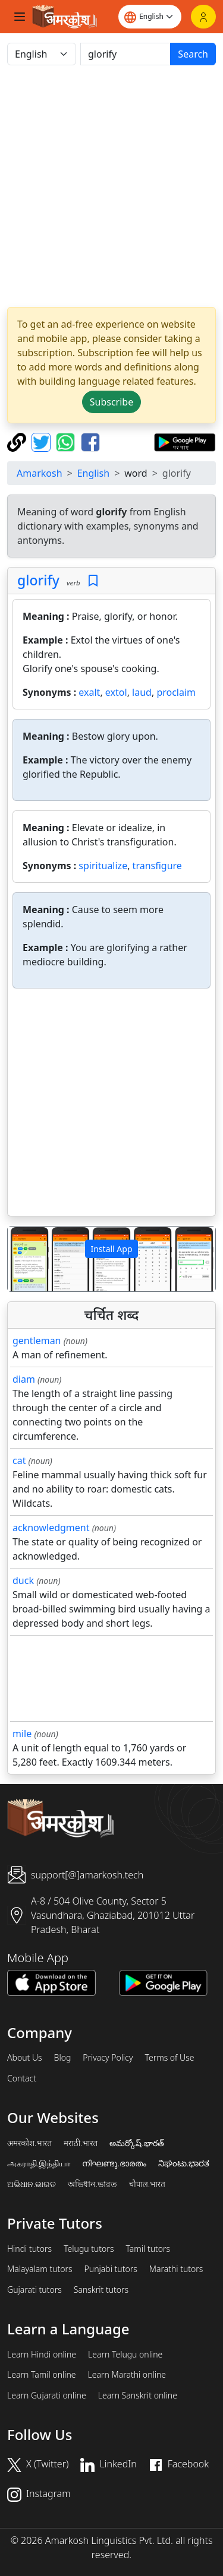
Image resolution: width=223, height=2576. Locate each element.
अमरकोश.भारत (29, 2143)
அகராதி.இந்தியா (38, 2163)
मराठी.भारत (81, 2143)
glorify (38, 580)
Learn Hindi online (41, 2354)
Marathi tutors (176, 2269)
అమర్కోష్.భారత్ (136, 2143)
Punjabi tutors (110, 2269)
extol (116, 692)
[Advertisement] (111, 186)
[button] (23, 1259)
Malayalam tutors (40, 2269)
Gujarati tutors (34, 2289)
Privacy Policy (108, 2057)
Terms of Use (169, 2057)
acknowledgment (51, 1527)
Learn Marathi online (127, 2374)
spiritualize (102, 865)
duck (23, 1580)
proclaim (176, 692)
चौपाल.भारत (147, 2184)
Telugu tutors (89, 2249)
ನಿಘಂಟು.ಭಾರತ (183, 2163)
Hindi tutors (29, 2249)
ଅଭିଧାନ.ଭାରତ (31, 2184)
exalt (89, 692)
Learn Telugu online (125, 2354)
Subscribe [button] (111, 401)
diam (23, 1379)
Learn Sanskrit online (137, 2395)
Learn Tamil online (41, 2374)
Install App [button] (111, 1248)
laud (142, 692)
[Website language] (149, 16)
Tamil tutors (147, 2249)
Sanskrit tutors (101, 2289)
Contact (21, 2078)
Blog (62, 2057)
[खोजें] (125, 54)
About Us (24, 2057)
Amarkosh (39, 473)
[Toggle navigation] (19, 16)
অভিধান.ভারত (92, 2184)
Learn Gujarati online (46, 2395)
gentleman (36, 1340)
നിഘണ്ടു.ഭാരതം (114, 2163)
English (93, 473)
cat (19, 1460)
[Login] (203, 16)
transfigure (157, 865)
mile (22, 1733)
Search (193, 54)
